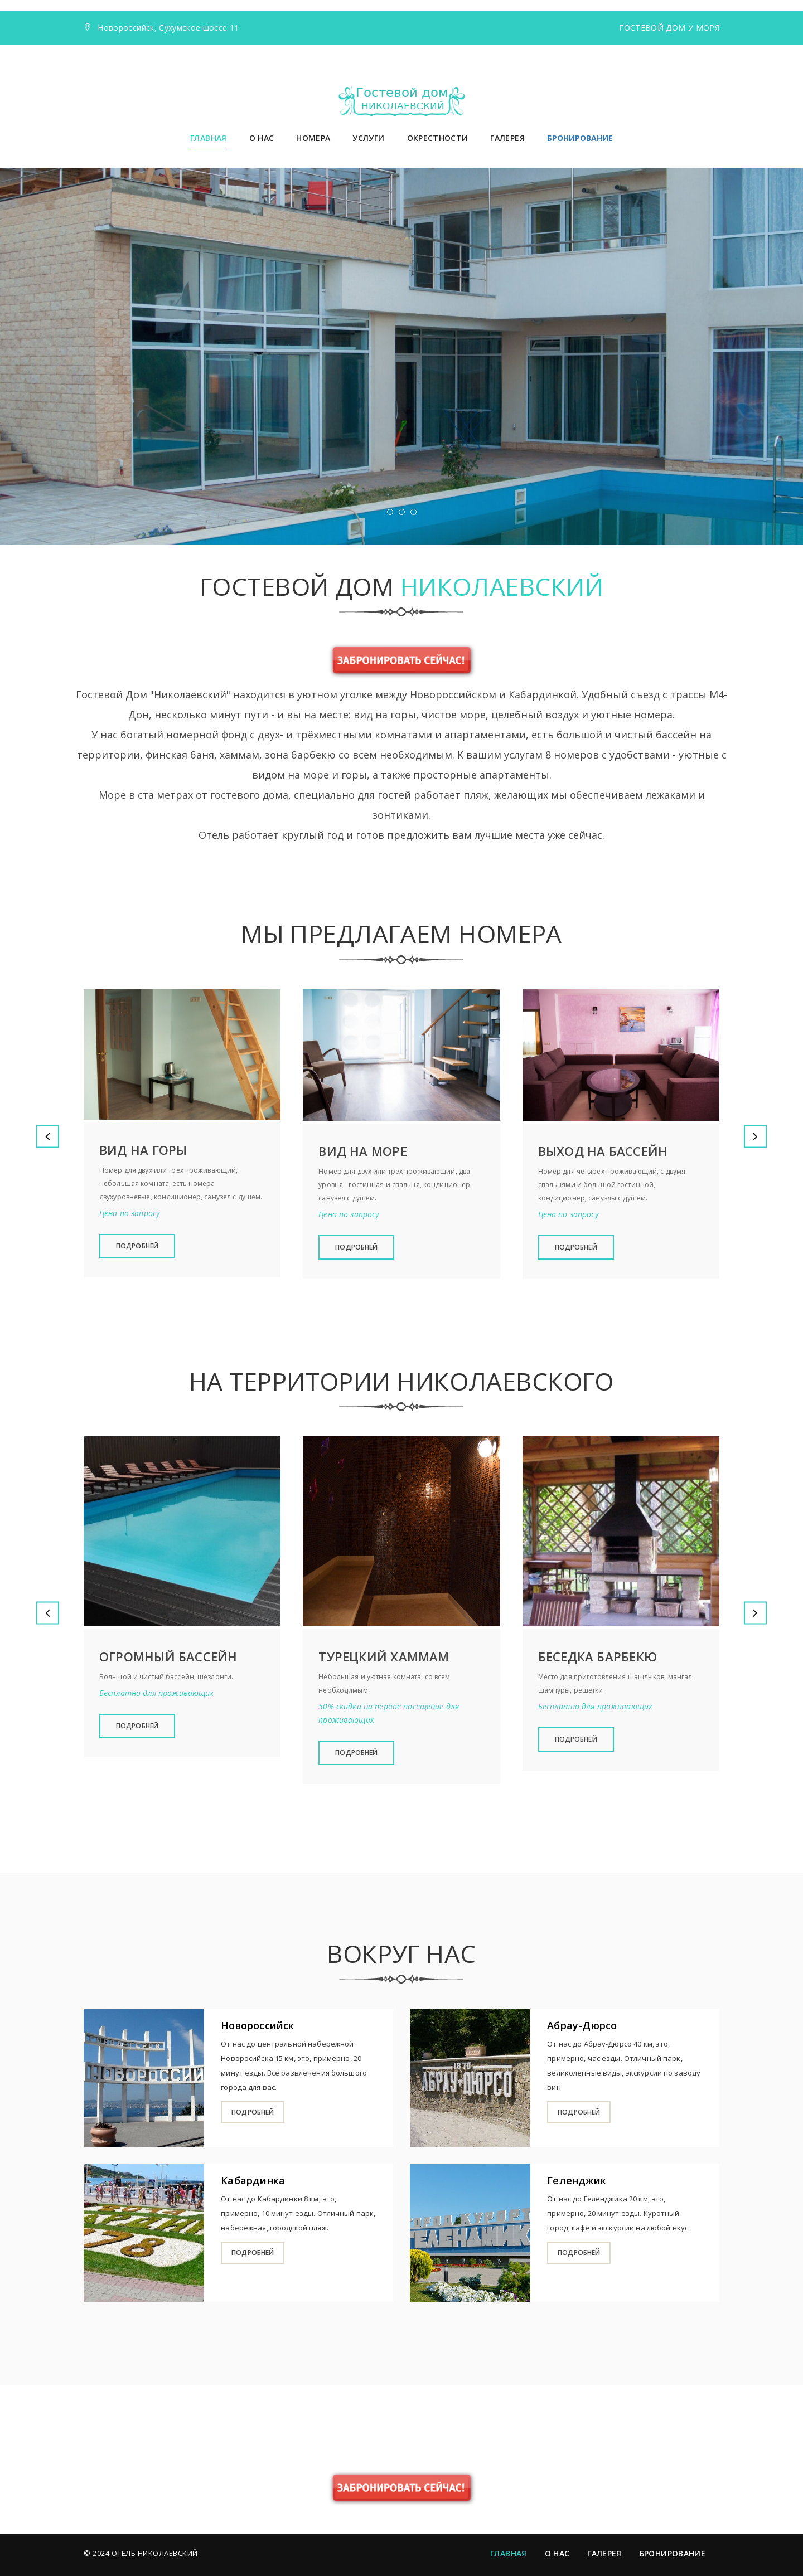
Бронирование (672, 2553)
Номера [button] (313, 138)
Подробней (137, 1246)
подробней (252, 2112)
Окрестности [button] (437, 138)
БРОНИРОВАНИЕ (580, 138)
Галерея (507, 138)
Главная (208, 138)
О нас (261, 138)
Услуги (368, 138)
